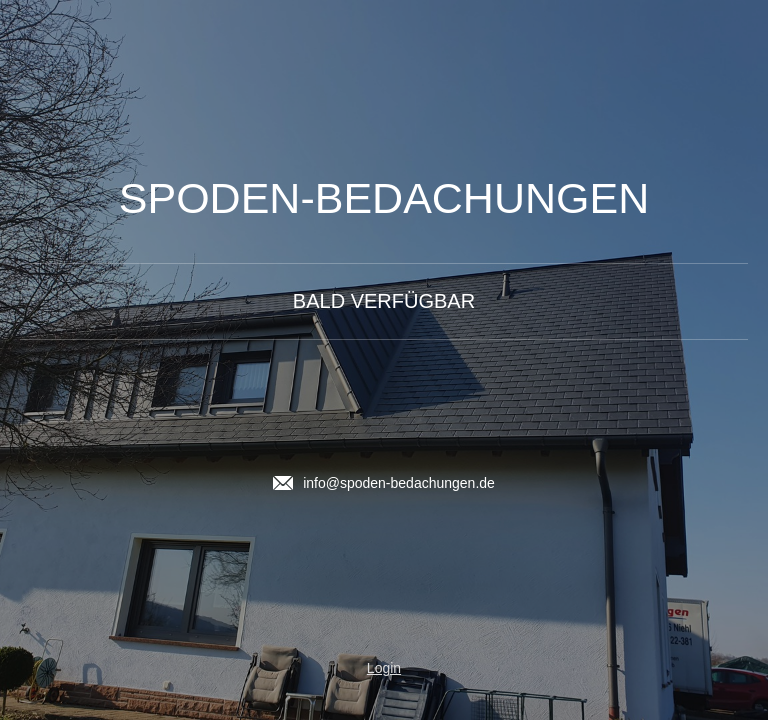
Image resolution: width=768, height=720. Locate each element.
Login (384, 668)
